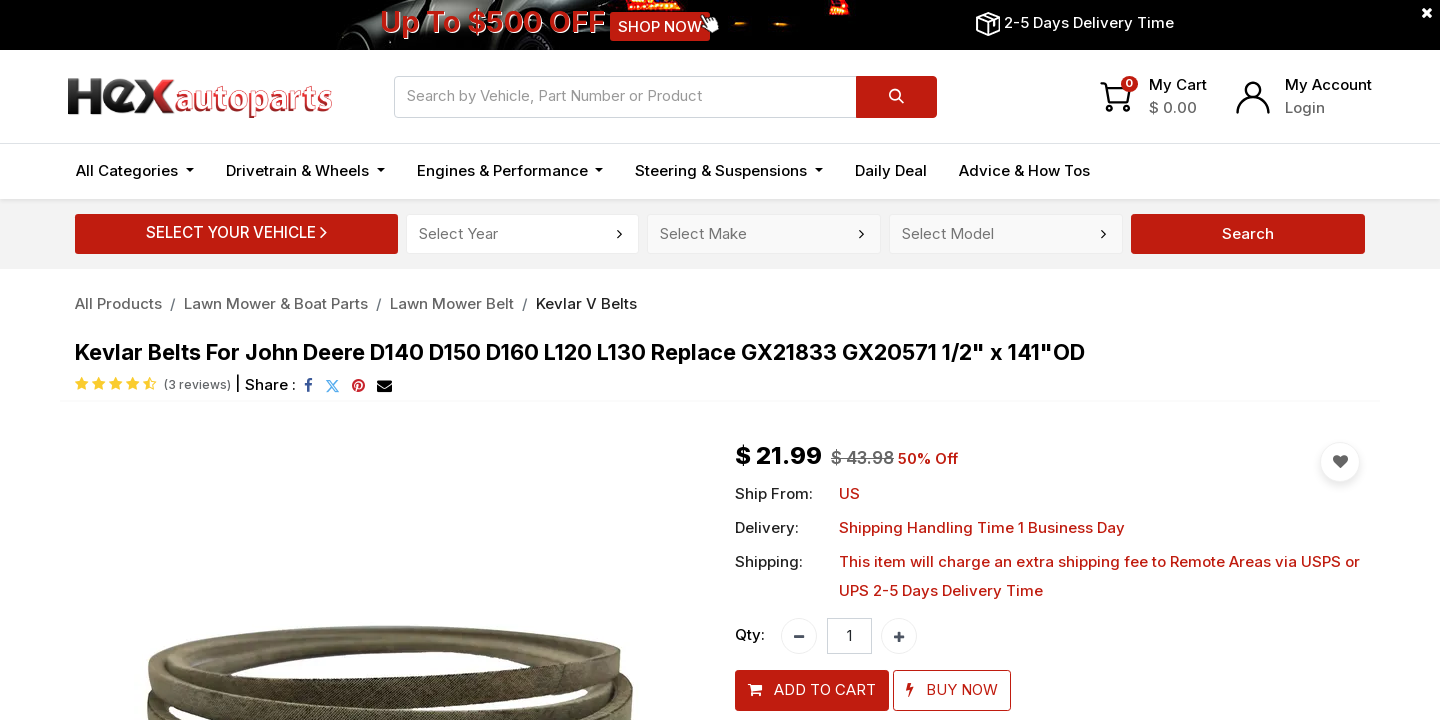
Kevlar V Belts (586, 303)
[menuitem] (891, 171)
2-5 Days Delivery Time (1089, 22)
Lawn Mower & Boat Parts (276, 303)
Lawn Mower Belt (452, 303)
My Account (1328, 84)
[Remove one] (799, 636)
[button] (812, 690)
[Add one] (899, 636)
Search (1248, 233)
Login (1305, 107)
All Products (118, 303)
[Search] (896, 97)
